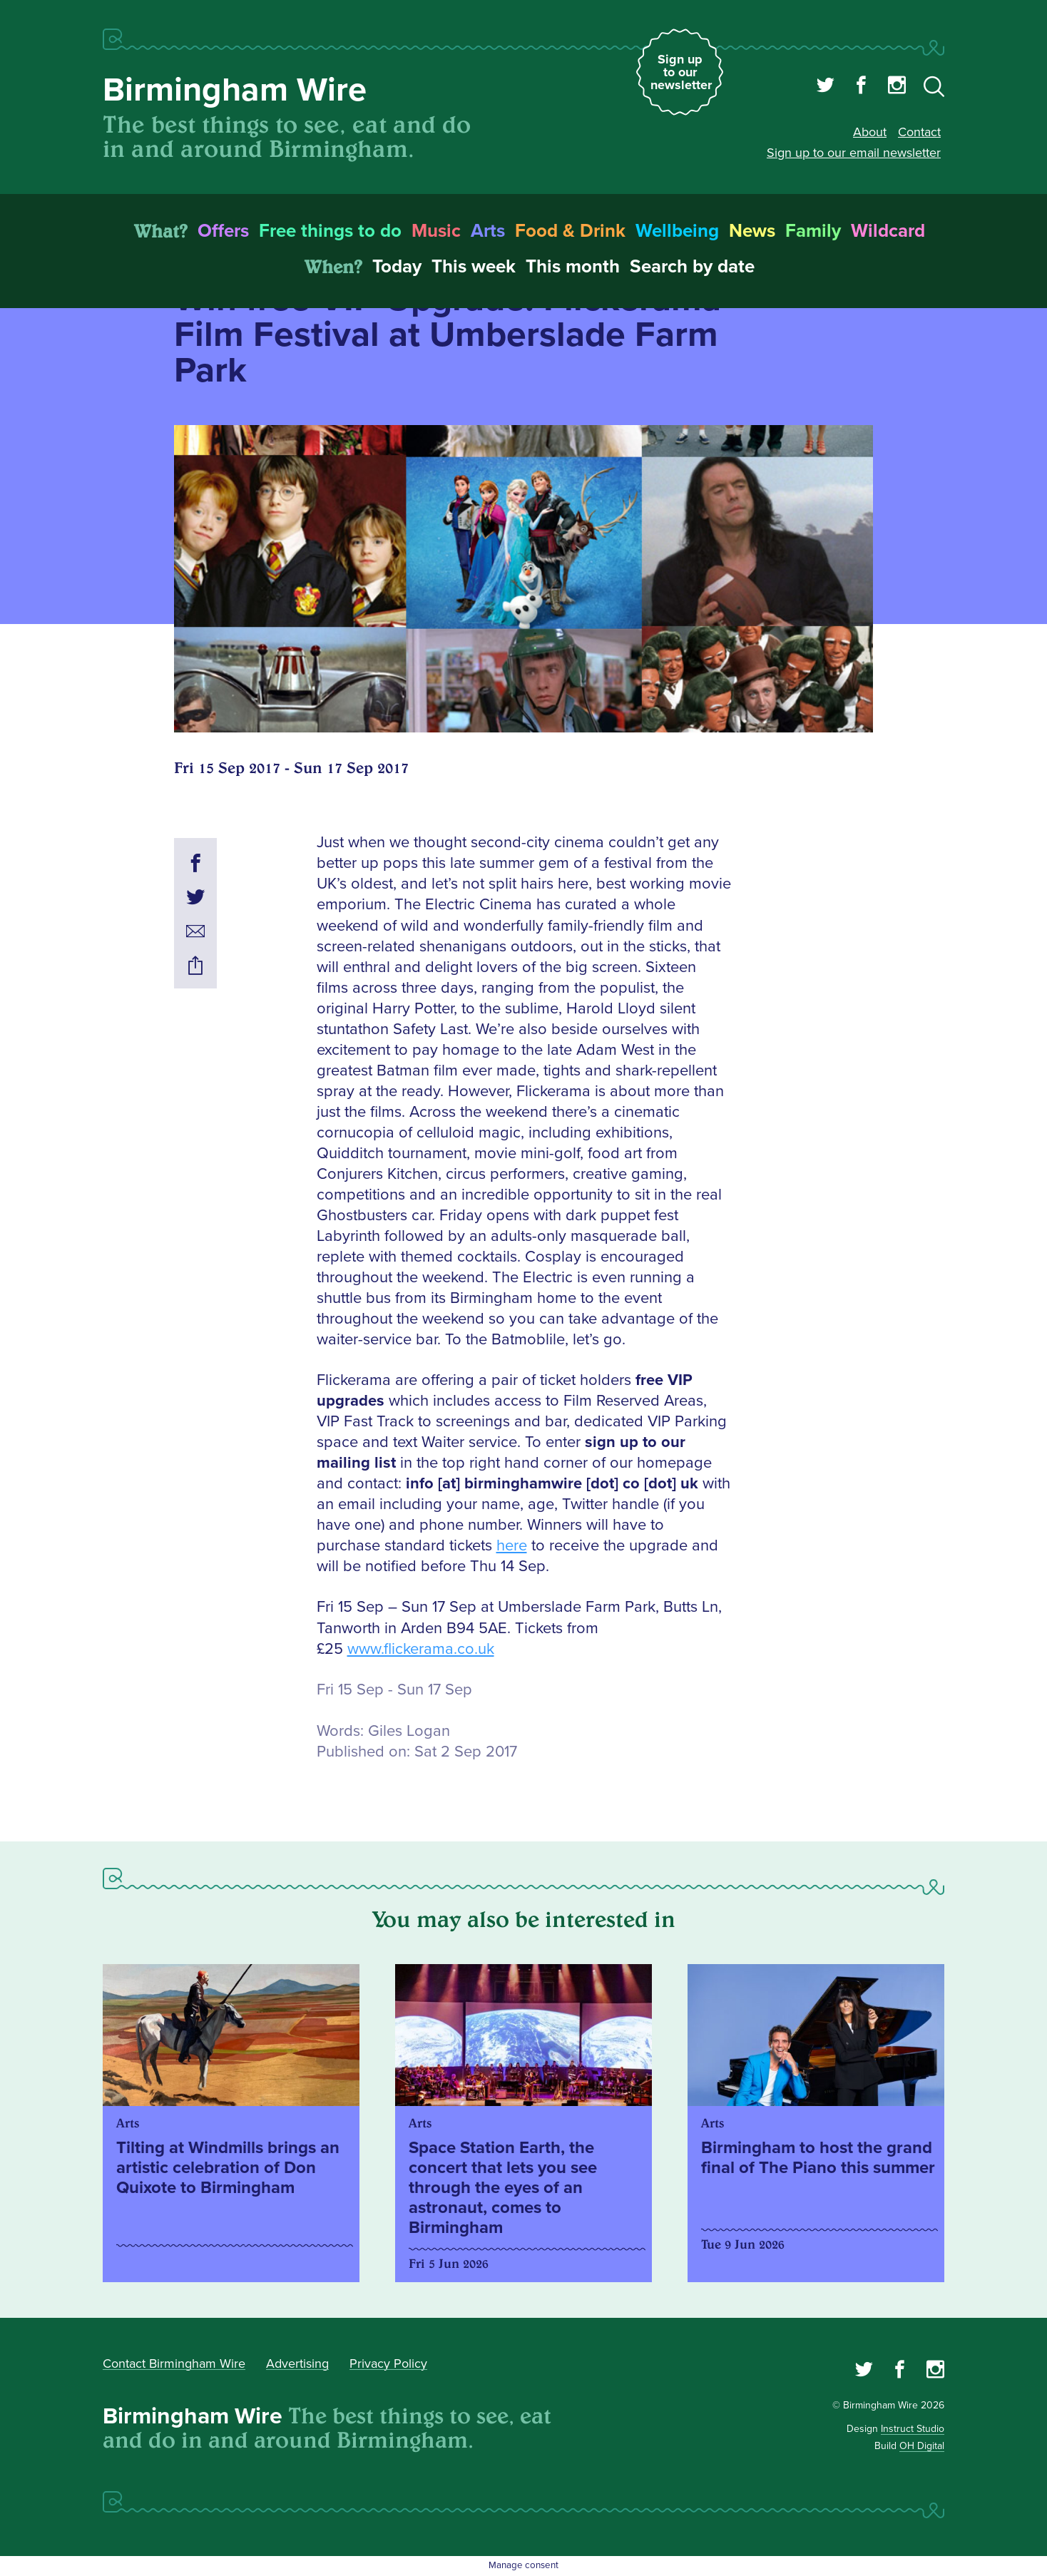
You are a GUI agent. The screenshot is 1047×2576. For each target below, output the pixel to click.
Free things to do (330, 231)
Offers (223, 231)
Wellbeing (677, 231)
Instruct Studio (912, 2429)
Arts (488, 231)
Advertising (297, 2363)
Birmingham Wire (235, 90)
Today (397, 266)
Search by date (692, 266)
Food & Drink (570, 231)
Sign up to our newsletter (681, 72)
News (752, 231)
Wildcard (888, 231)
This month (573, 266)
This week (473, 266)
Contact (919, 132)
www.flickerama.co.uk (420, 1649)
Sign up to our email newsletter (854, 152)
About (870, 132)
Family (813, 231)
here (511, 1545)
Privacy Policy (388, 2363)
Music (436, 231)
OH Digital (921, 2446)
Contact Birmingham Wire (174, 2363)
